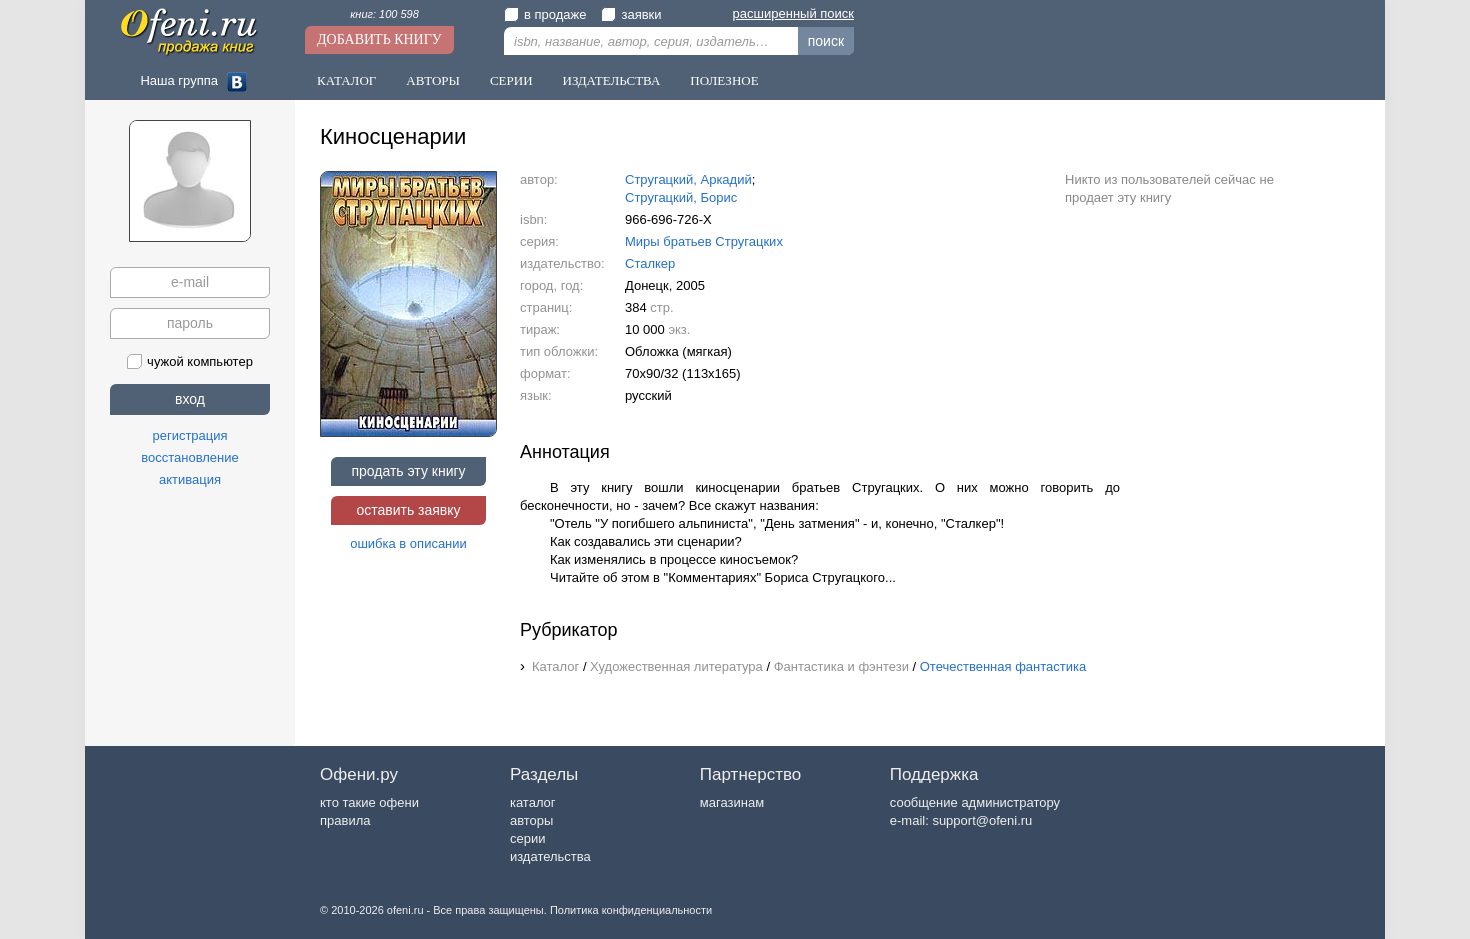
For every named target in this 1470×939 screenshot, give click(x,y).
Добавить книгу (379, 39)
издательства (550, 856)
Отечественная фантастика (1003, 666)
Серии (511, 80)
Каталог (346, 80)
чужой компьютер (190, 361)
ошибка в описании (408, 543)
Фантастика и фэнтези (841, 666)
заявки (631, 14)
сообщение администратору (975, 802)
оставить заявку (408, 510)
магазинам (732, 802)
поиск (826, 41)
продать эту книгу (408, 471)
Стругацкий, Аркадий (688, 179)
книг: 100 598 (384, 14)
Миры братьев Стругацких (704, 241)
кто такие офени (369, 802)
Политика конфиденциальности (631, 910)
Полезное (724, 80)
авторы (531, 820)
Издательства (612, 80)
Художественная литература (676, 666)
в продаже (545, 14)
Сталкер (650, 263)
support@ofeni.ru (982, 820)
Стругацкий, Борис (681, 197)
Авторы (433, 80)
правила (345, 820)
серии (527, 838)
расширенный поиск (793, 13)
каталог (533, 802)
